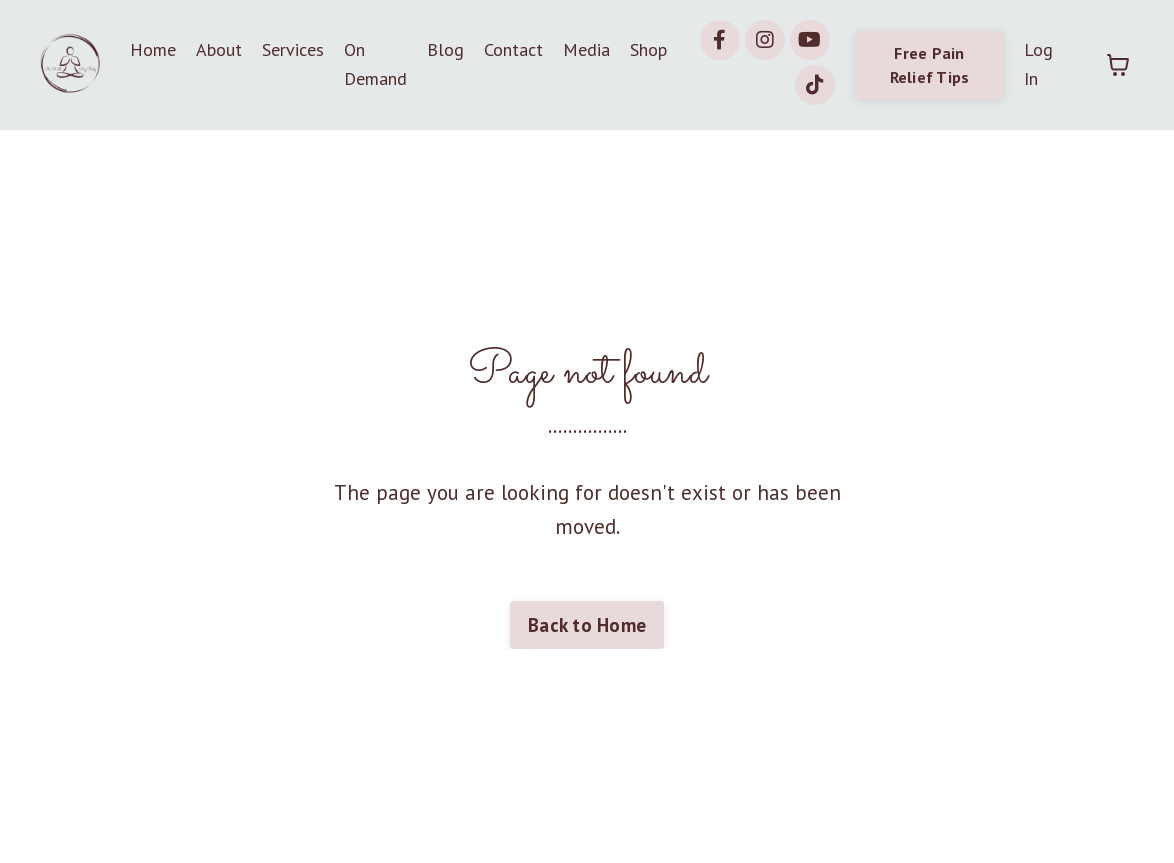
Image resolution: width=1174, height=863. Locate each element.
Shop (648, 49)
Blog (445, 49)
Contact (513, 49)
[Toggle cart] (1118, 65)
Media (586, 49)
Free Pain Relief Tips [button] (930, 65)
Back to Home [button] (587, 625)
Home (153, 49)
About (219, 49)
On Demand (375, 64)
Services (293, 49)
